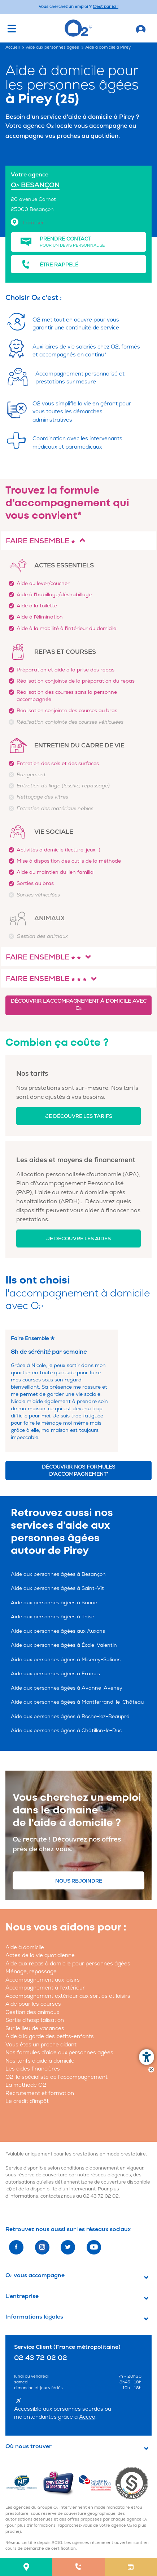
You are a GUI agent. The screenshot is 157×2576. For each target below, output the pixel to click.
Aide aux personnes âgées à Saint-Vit (57, 1588)
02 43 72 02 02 (101, 2196)
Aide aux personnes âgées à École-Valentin (64, 1645)
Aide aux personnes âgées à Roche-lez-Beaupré (70, 1716)
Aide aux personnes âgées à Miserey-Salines (66, 1659)
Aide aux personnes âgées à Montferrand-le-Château (77, 1702)
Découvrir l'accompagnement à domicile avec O (79, 1004)
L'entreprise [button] (22, 2296)
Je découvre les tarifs (78, 1116)
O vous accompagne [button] (35, 2275)
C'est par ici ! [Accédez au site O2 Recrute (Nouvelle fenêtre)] (105, 6)
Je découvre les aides (78, 1239)
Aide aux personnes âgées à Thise (52, 1617)
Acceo (87, 2417)
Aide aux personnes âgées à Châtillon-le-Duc (66, 1730)
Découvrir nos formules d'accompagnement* (78, 1470)
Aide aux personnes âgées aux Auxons (58, 1631)
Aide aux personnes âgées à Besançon (58, 1574)
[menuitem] (26, 2567)
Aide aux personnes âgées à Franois (55, 1674)
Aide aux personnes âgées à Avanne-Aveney (66, 1688)
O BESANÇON (35, 185)
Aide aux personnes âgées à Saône (54, 1603)
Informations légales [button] (34, 2316)
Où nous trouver (28, 2446)
